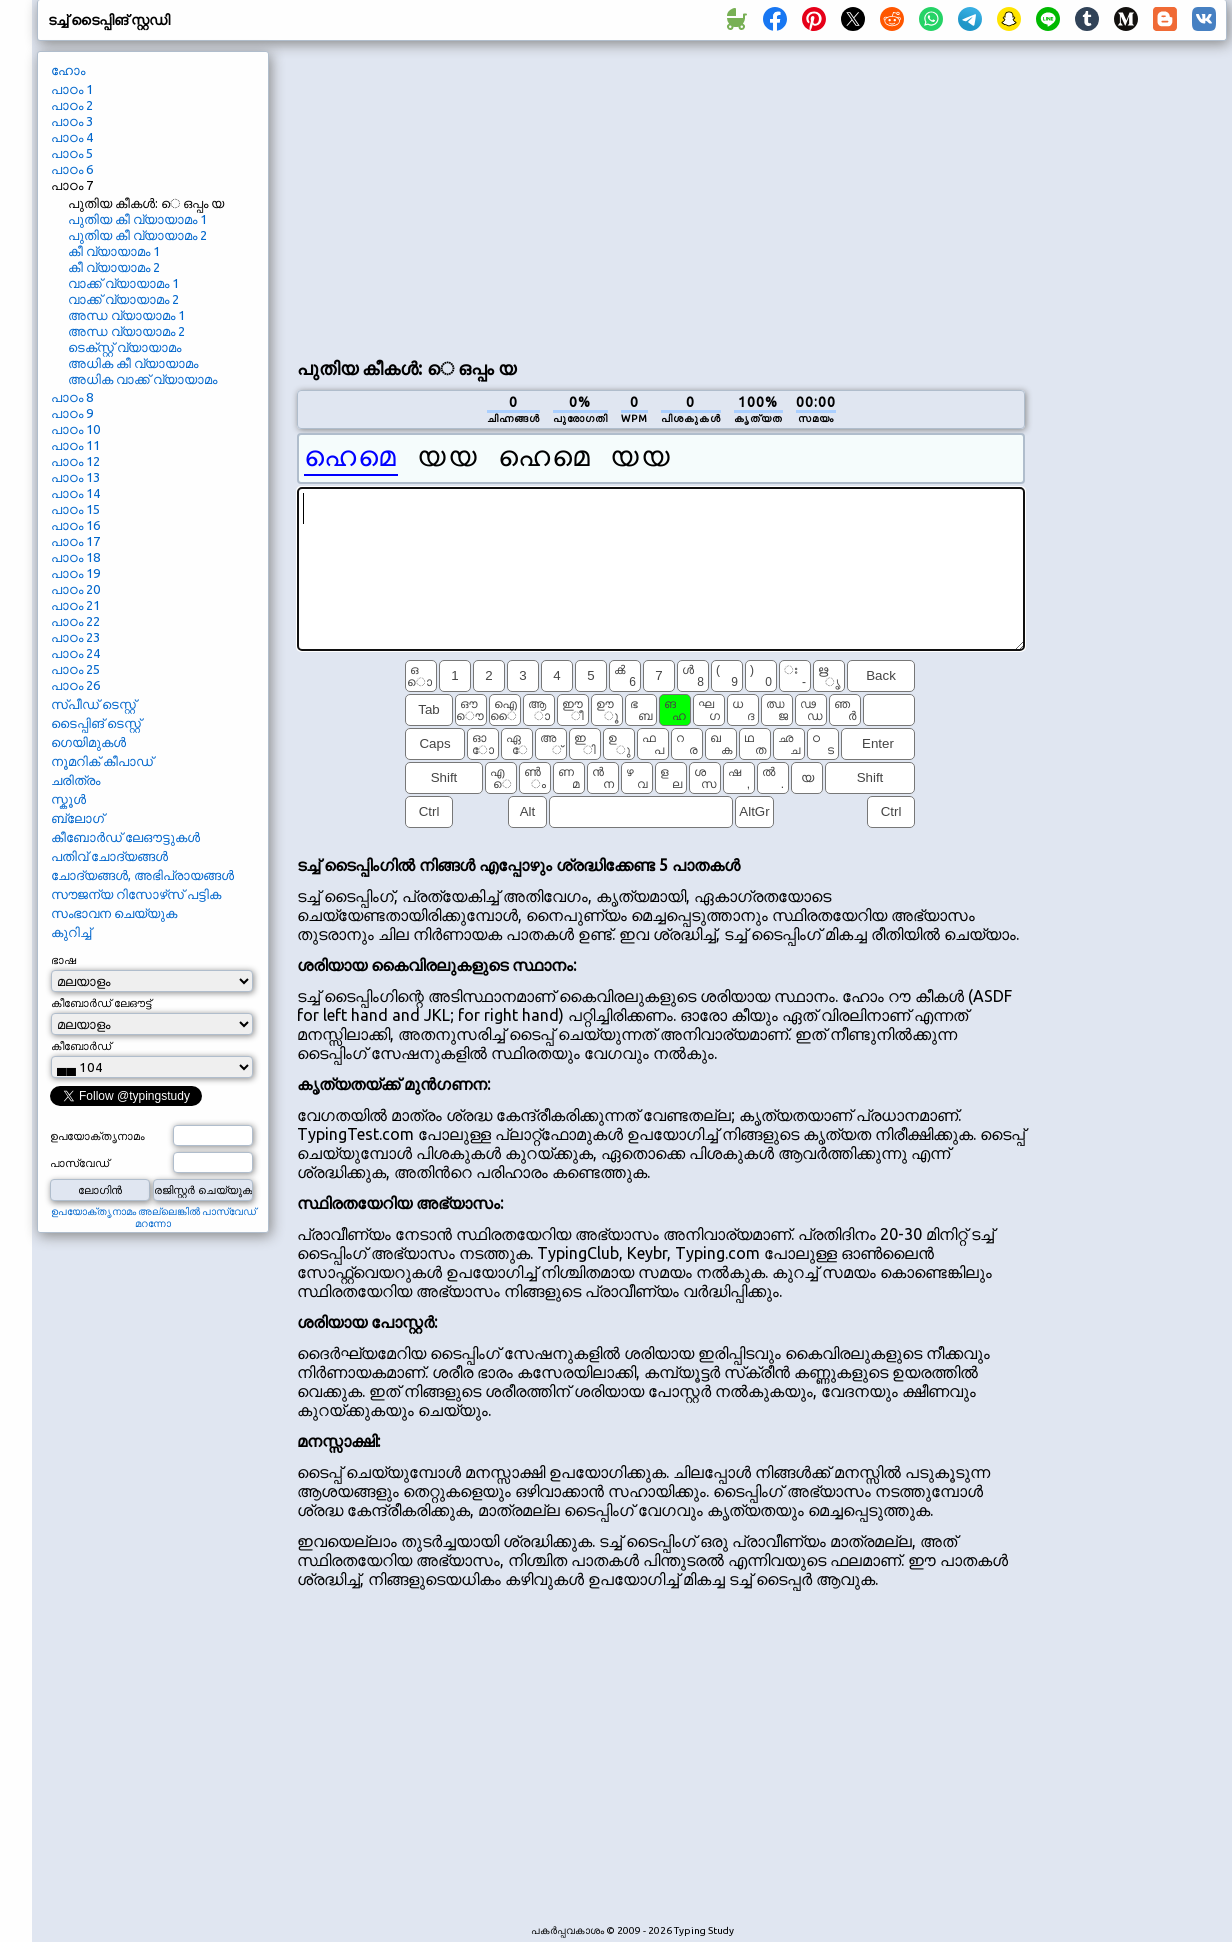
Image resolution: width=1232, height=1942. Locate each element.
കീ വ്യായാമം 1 (114, 251)
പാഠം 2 (72, 105)
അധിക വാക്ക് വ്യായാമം (142, 379)
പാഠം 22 (75, 621)
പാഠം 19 (75, 573)
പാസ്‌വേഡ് (79, 1163)
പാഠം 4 (72, 137)
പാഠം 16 (75, 525)
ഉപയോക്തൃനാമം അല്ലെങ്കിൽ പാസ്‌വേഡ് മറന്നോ (153, 1217)
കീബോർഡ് (81, 1046)
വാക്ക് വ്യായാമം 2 (123, 299)
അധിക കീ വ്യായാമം (133, 363)
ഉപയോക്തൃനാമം (97, 1136)
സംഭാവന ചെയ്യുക (114, 913)
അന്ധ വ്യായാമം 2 (126, 331)
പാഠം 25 (75, 669)
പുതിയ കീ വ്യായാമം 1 (137, 219)
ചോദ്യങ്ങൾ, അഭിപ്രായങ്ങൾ (142, 875)
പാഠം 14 (75, 493)
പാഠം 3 (72, 121)
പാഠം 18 (75, 557)
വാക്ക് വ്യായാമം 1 (123, 283)
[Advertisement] (486, 196)
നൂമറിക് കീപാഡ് (102, 761)
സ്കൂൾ (68, 799)
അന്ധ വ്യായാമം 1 (126, 315)
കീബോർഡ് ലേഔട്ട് (101, 1003)
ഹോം (68, 70)
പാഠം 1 (72, 89)
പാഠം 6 (72, 169)
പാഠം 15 (75, 509)
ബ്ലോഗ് (77, 818)
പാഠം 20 (75, 589)
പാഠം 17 (75, 541)
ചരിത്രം (75, 780)
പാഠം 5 (72, 153)
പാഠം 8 (72, 397)
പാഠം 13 (75, 477)
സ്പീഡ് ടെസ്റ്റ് (93, 704)
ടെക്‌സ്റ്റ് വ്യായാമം (124, 347)
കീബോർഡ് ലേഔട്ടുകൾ (125, 837)
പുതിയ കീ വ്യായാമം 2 (137, 235)
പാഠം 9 (72, 413)
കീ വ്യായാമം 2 (114, 267)
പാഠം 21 (75, 605)
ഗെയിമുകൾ (88, 742)
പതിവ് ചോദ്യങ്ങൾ (109, 856)
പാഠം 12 (75, 461)
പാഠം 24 (75, 653)
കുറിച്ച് (71, 932)
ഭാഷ (63, 960)
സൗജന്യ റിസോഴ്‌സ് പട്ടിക (136, 894)
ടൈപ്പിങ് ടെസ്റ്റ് (96, 723)
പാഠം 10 (75, 429)
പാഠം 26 (75, 685)
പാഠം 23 (75, 637)
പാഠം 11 (75, 445)
